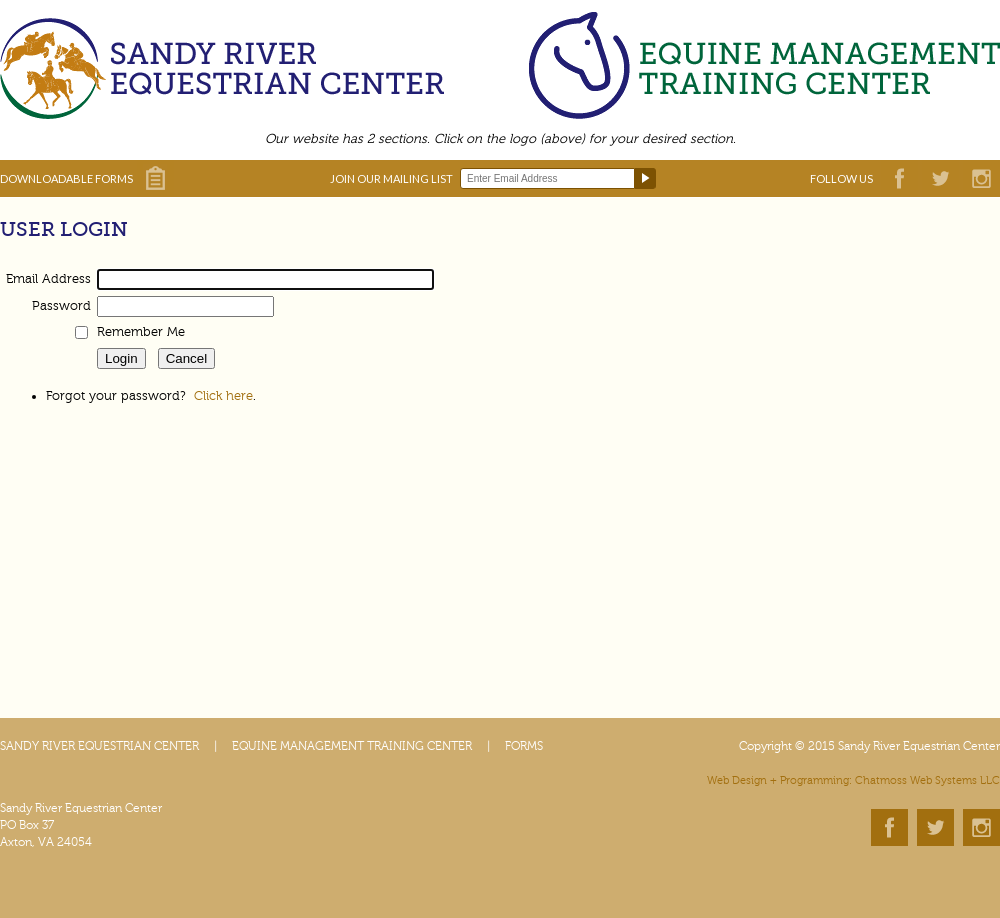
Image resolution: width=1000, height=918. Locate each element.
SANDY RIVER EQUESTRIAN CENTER (99, 746)
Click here (223, 396)
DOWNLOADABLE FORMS (66, 178)
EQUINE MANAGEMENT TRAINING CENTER (352, 746)
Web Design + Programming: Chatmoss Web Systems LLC (853, 780)
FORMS (524, 746)
